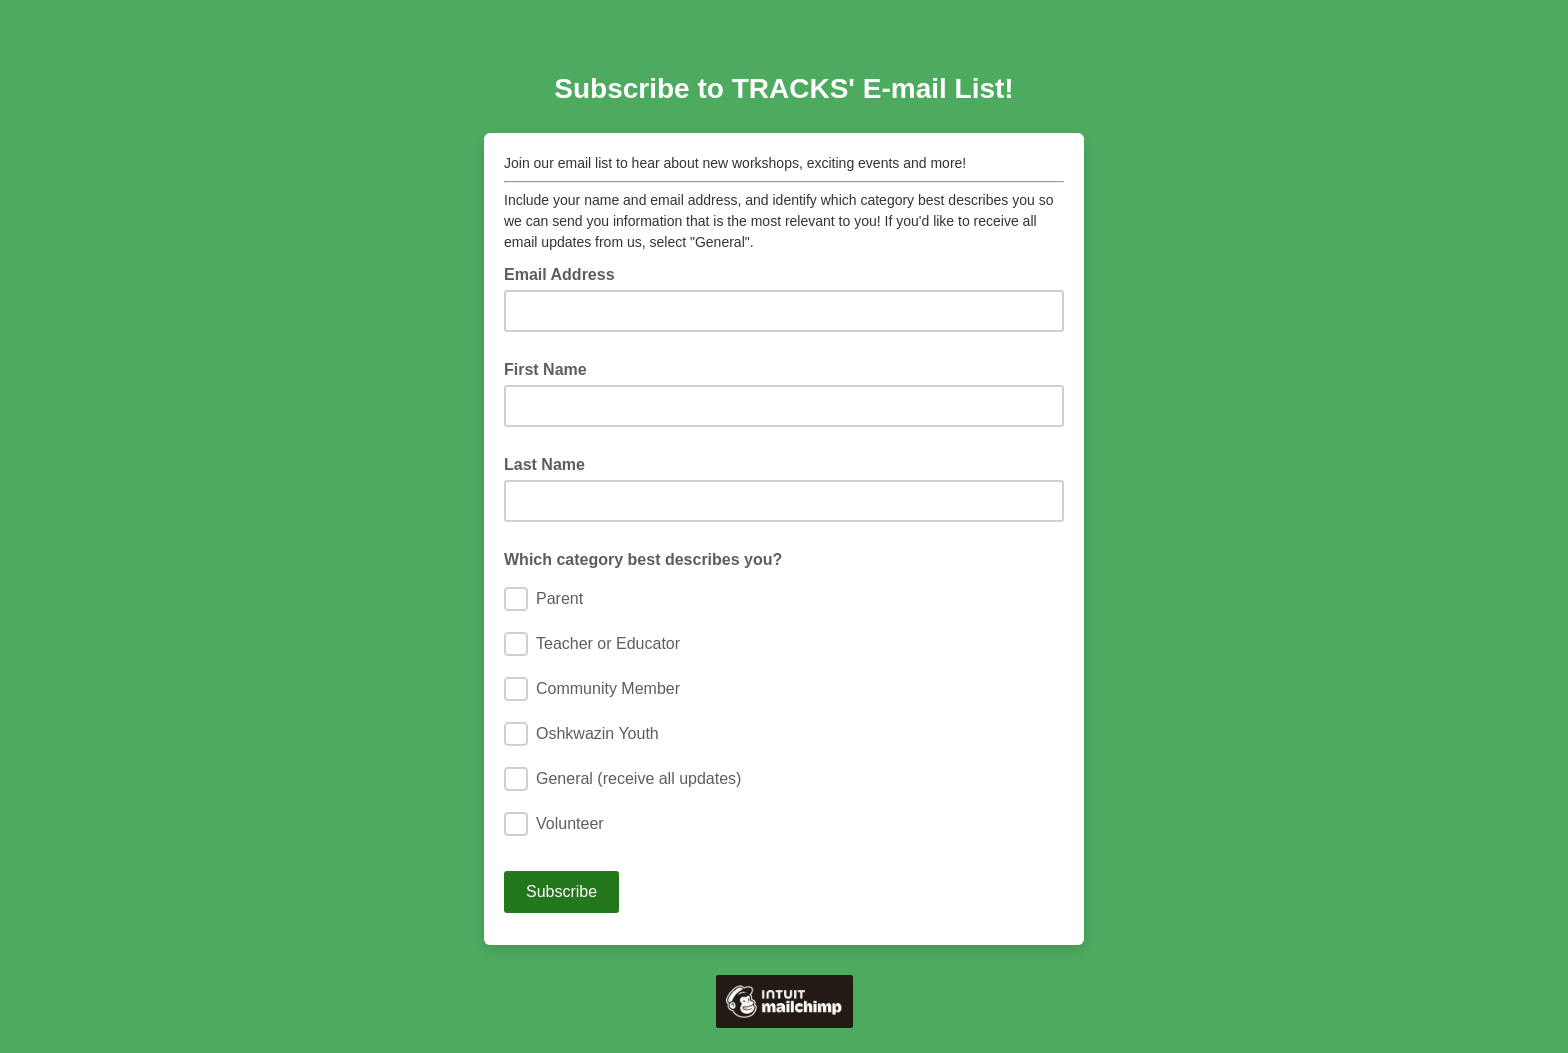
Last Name (544, 464)
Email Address (565, 273)
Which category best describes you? (643, 559)
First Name (545, 369)
